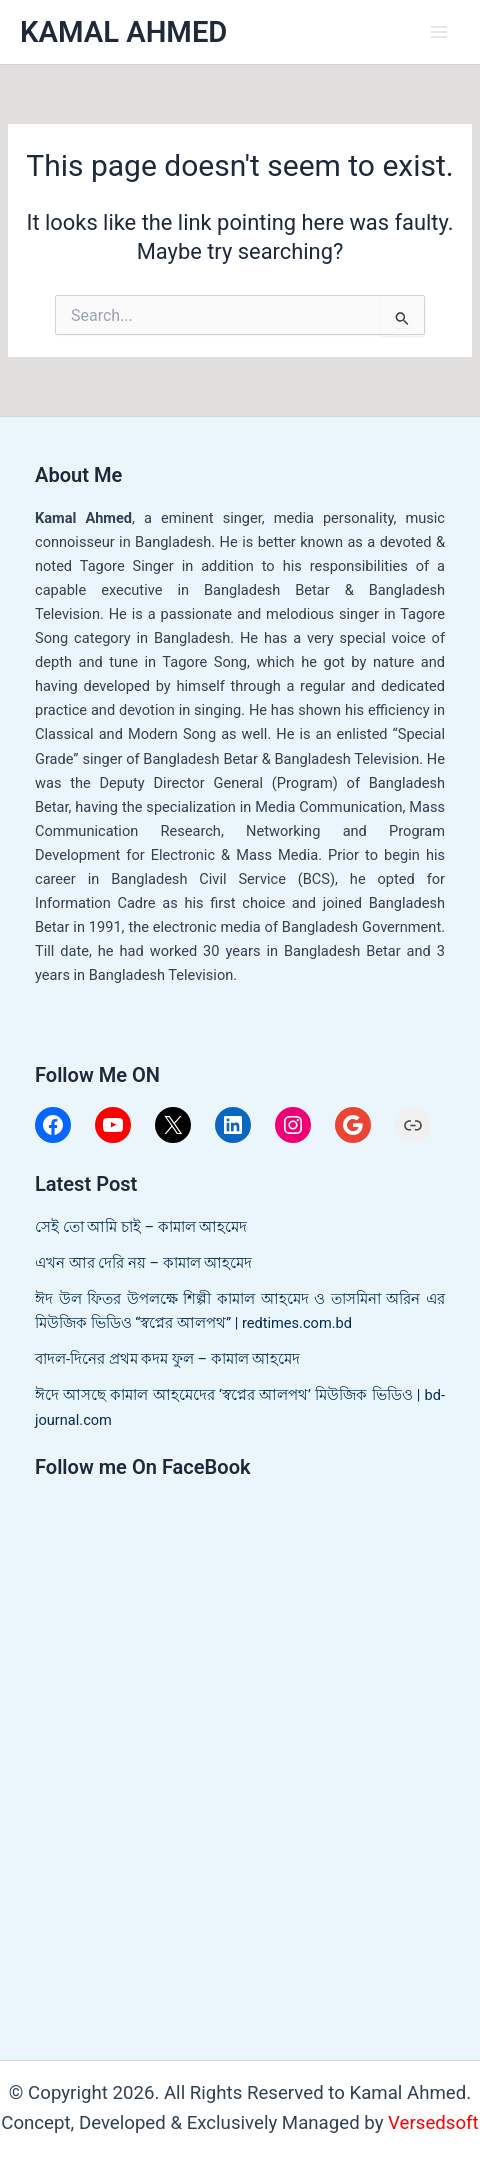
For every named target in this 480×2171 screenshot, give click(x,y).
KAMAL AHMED (123, 32)
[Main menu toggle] (439, 32)
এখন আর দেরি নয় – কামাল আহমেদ (143, 1263)
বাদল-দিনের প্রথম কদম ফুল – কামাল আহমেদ (167, 1359)
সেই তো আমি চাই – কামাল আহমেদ (141, 1227)
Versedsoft (433, 2123)
